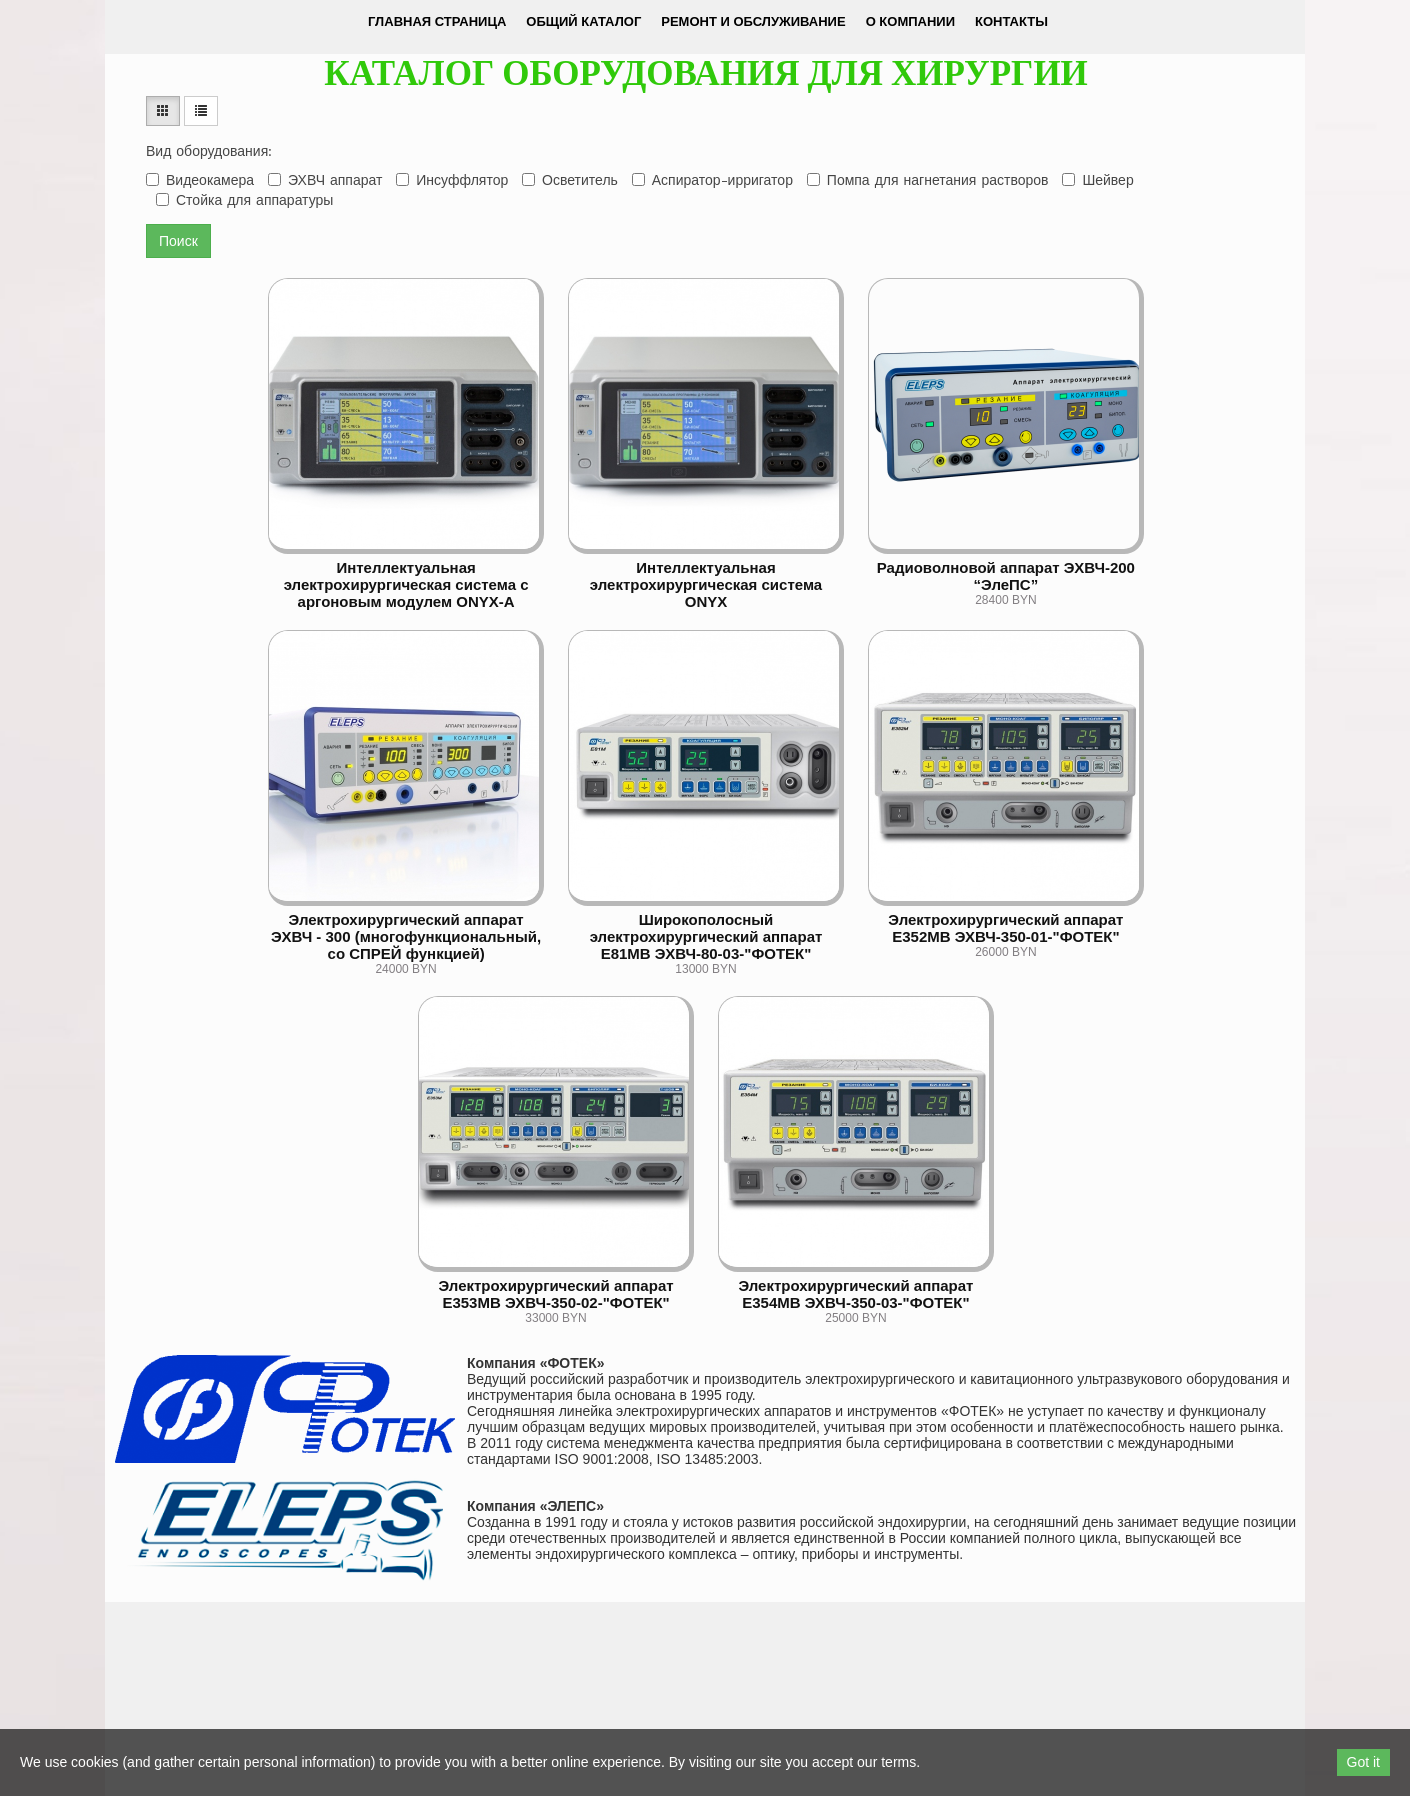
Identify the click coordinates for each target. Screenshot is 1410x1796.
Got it (1363, 1762)
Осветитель (570, 180)
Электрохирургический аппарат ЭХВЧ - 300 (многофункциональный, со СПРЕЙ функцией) (406, 936)
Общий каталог (583, 21)
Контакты (1011, 21)
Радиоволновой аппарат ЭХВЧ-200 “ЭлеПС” (1006, 576)
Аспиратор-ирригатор (712, 180)
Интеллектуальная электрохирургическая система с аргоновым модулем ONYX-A (406, 584)
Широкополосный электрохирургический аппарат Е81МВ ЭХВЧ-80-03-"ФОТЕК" (706, 936)
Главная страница (437, 21)
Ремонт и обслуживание (753, 21)
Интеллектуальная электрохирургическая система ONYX (706, 584)
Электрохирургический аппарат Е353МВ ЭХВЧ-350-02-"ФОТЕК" (556, 1294)
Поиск (178, 241)
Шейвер (1097, 180)
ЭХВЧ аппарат (325, 180)
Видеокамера (200, 180)
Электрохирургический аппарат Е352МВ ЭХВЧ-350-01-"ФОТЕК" (1005, 928)
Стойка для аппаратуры (244, 200)
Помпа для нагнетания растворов (928, 180)
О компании (910, 21)
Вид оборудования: (209, 151)
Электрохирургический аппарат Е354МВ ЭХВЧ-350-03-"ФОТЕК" (855, 1294)
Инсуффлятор (452, 180)
